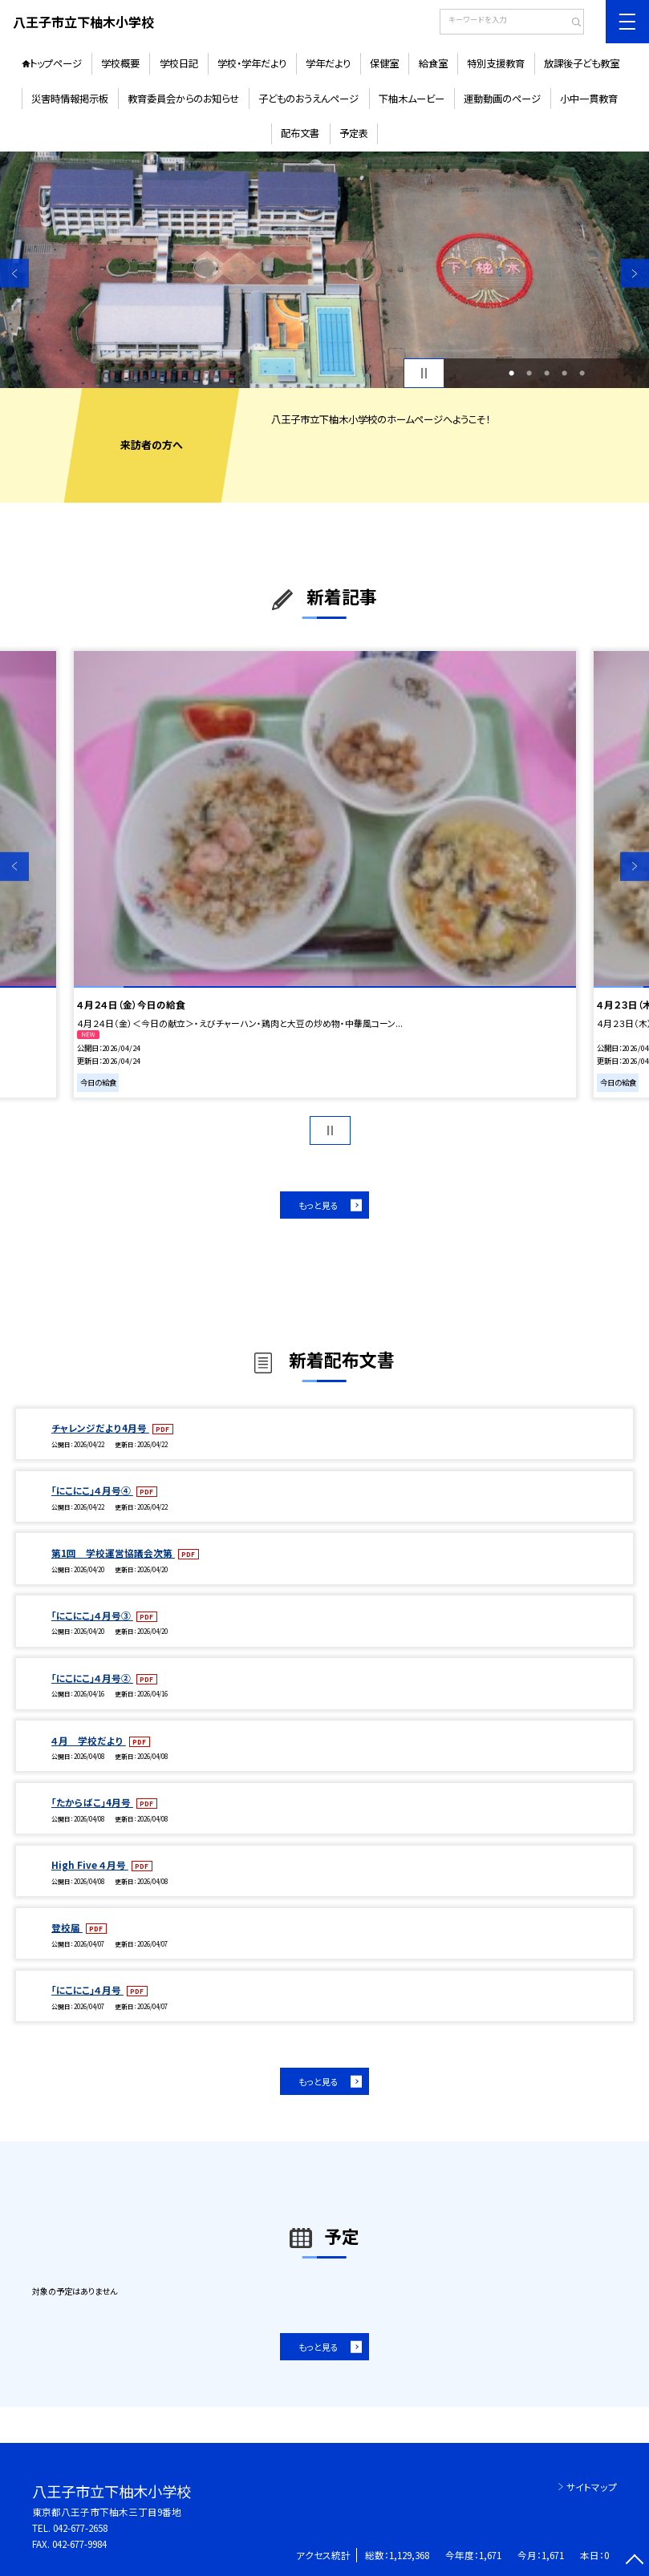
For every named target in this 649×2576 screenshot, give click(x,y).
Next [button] (634, 273)
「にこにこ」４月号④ (92, 1490)
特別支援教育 (496, 63)
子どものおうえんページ (308, 98)
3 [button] (547, 373)
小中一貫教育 (589, 98)
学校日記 (179, 63)
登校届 (67, 1927)
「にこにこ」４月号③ (92, 1615)
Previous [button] (14, 273)
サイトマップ (591, 2486)
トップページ (56, 63)
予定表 (353, 133)
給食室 (433, 63)
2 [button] (529, 373)
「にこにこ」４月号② (92, 1677)
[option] (324, 270)
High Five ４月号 (89, 1864)
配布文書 (300, 133)
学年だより (328, 63)
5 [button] (582, 373)
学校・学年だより (251, 63)
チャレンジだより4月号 (100, 1427)
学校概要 (120, 63)
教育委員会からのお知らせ (183, 98)
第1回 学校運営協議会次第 (113, 1552)
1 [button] (511, 373)
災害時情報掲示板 (69, 98)
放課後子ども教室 (581, 63)
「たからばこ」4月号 (92, 1802)
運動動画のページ (502, 98)
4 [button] (564, 373)
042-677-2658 (80, 2527)
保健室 (384, 63)
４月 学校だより (88, 1740)
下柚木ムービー (411, 98)
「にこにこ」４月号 (87, 1989)
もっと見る (318, 1205)
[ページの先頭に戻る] (634, 2561)
